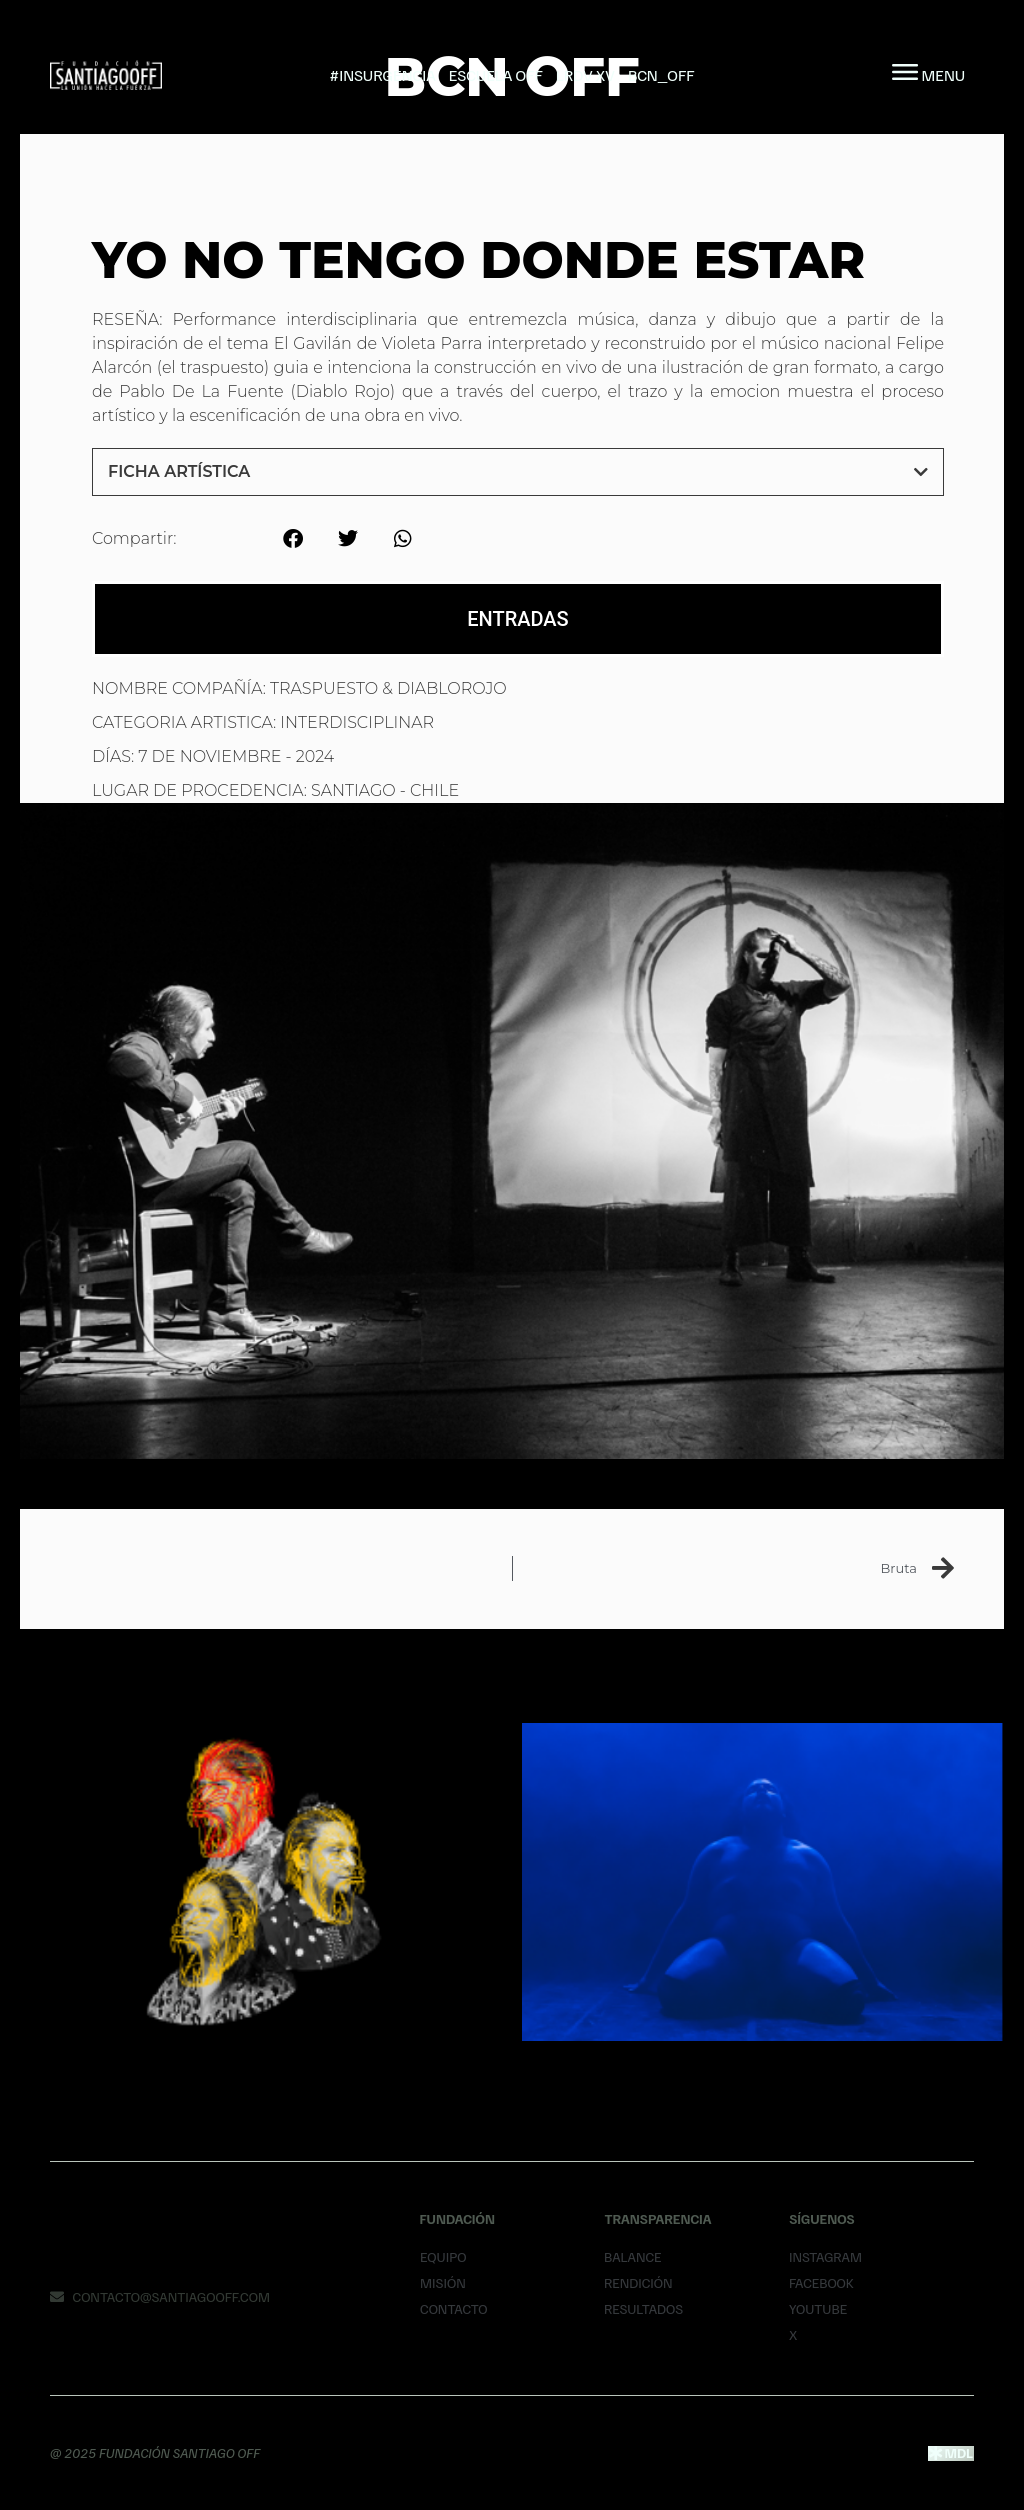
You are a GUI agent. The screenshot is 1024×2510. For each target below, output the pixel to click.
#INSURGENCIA (383, 75)
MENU (944, 75)
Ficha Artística (179, 471)
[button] (518, 472)
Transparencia (657, 2218)
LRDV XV (585, 75)
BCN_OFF (661, 75)
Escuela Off (496, 75)
